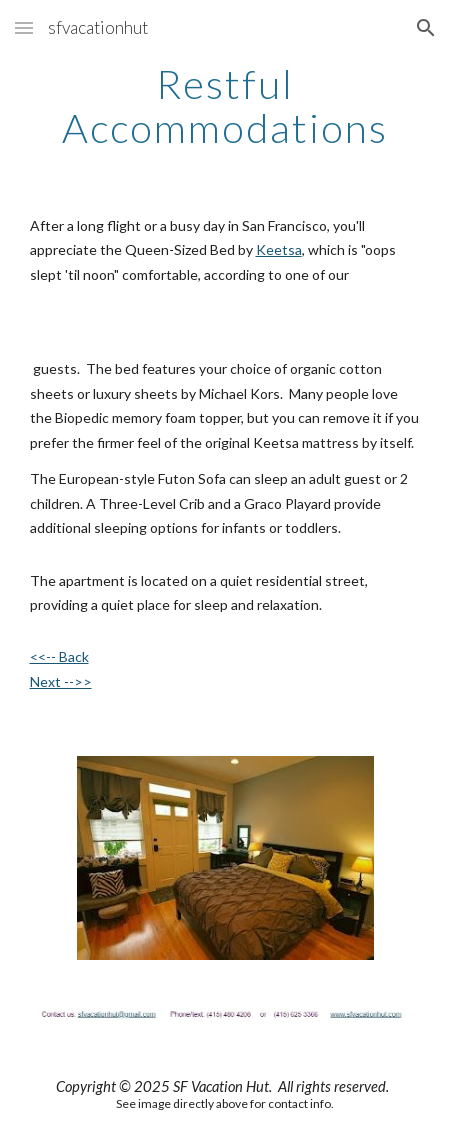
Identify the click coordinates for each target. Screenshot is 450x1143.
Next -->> (61, 681)
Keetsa (279, 249)
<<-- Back (59, 656)
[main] (225, 106)
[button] (24, 27)
